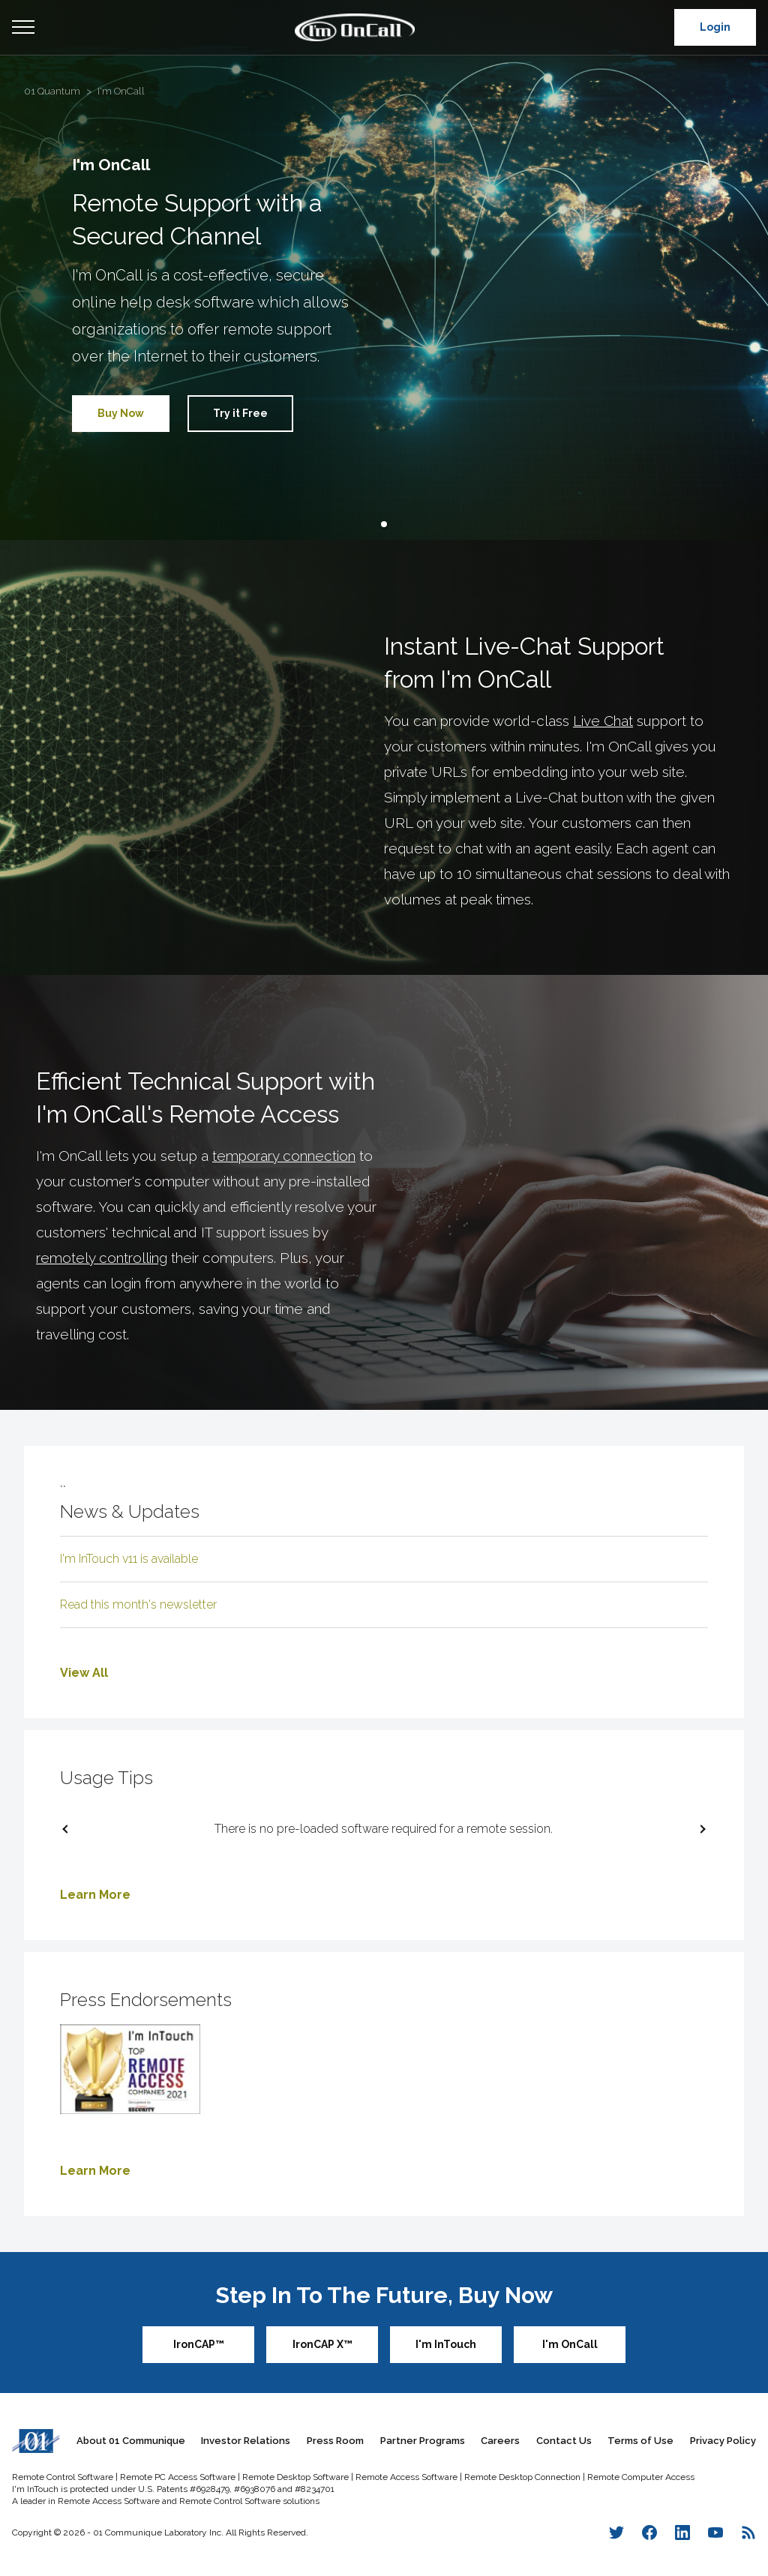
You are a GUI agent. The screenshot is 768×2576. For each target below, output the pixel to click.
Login (715, 27)
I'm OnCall (121, 91)
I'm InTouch (446, 2344)
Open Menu (23, 27)
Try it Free (240, 413)
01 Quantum (52, 91)
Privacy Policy (723, 2440)
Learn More (95, 1895)
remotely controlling (101, 1257)
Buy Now (121, 413)
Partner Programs (422, 2440)
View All (84, 1673)
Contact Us (564, 2440)
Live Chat (603, 720)
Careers (500, 2440)
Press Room (335, 2440)
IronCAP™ (198, 2344)
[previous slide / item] (68, 1829)
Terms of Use (641, 2440)
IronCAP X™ (322, 2344)
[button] (384, 524)
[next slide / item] (699, 1829)
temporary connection (284, 1155)
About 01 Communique (130, 2440)
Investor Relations (245, 2440)
